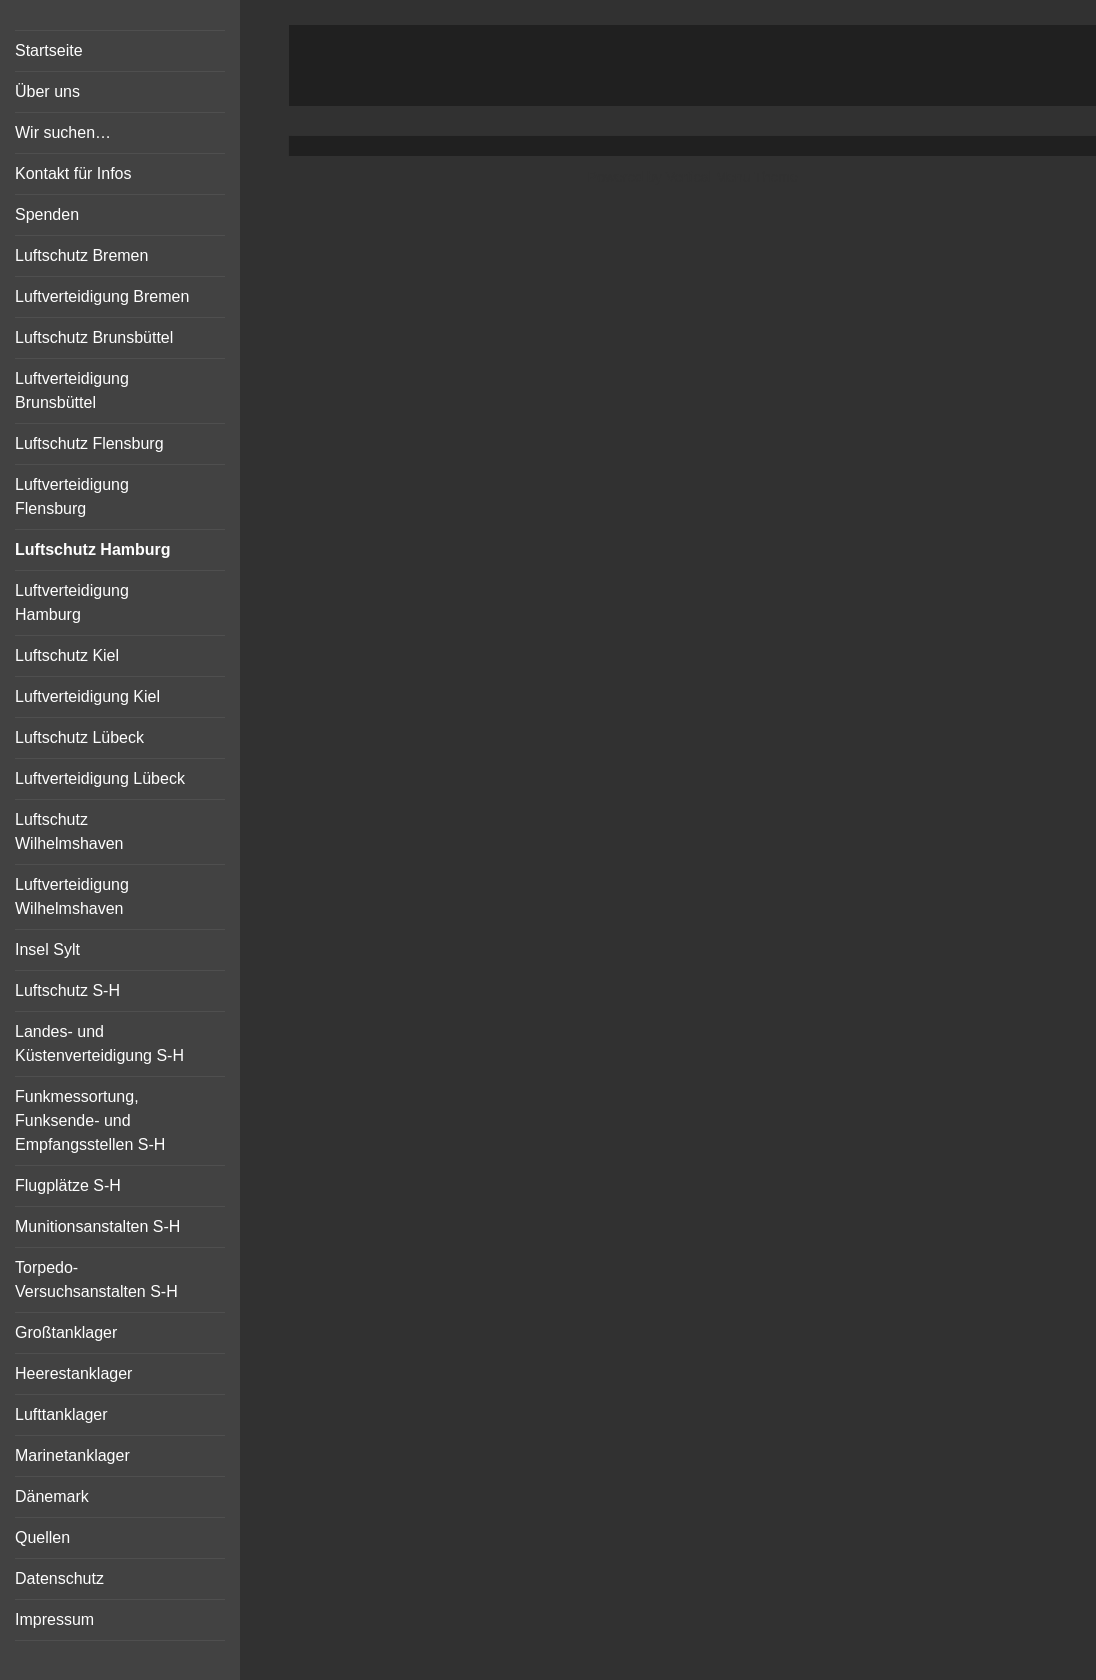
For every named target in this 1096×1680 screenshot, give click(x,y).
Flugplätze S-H (68, 1185)
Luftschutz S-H (67, 990)
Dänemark (52, 1496)
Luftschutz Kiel (67, 655)
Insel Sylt (47, 949)
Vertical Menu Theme (732, 177)
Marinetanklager (72, 1455)
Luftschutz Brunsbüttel (94, 337)
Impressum (54, 1619)
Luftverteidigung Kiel (87, 696)
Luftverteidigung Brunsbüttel (72, 390)
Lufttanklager (61, 1414)
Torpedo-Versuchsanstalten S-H (96, 1279)
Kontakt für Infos (73, 173)
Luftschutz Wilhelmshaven (69, 831)
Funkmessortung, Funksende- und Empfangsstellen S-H (90, 1120)
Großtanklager (66, 1332)
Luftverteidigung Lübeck (100, 778)
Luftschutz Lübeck (79, 737)
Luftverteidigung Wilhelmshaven (72, 896)
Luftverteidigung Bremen (102, 296)
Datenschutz (59, 1578)
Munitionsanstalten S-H (97, 1226)
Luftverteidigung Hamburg (72, 602)
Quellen (42, 1537)
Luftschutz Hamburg (93, 549)
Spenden (47, 214)
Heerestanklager (73, 1373)
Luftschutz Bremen (81, 255)
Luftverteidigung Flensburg (72, 496)
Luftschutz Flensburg (89, 443)
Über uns (47, 91)
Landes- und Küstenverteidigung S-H (99, 1043)
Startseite (49, 50)
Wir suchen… (63, 132)
